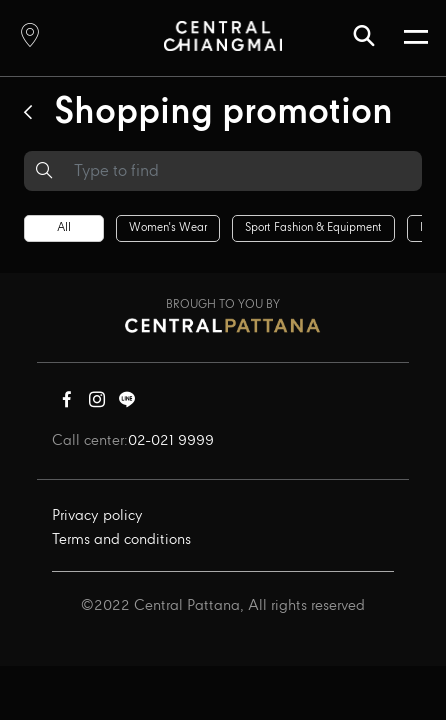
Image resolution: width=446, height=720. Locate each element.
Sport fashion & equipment (313, 228)
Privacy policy (97, 516)
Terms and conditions (121, 540)
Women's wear (168, 228)
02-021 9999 (171, 441)
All (64, 228)
